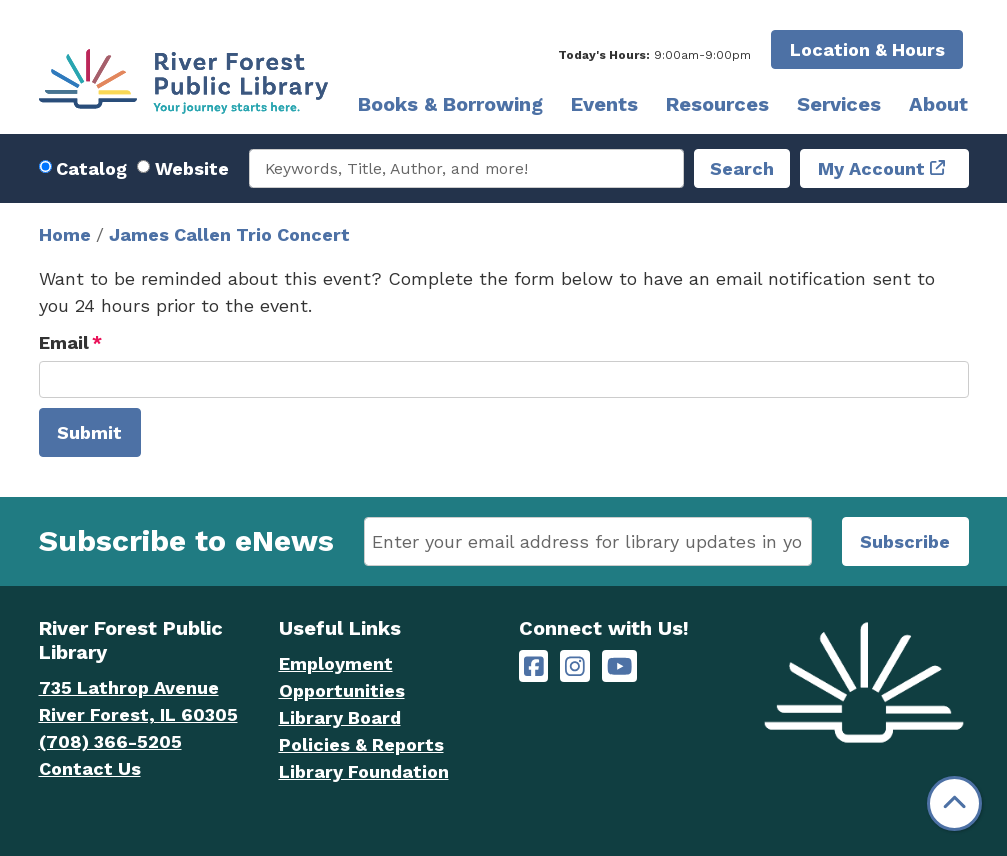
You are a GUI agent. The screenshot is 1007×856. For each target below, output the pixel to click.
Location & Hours (867, 49)
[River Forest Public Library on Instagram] (575, 666)
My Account (871, 168)
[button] (654, 55)
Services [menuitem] (839, 104)
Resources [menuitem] (717, 104)
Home (65, 234)
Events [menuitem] (604, 104)
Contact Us (90, 768)
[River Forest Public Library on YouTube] (619, 666)
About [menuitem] (938, 104)
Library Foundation (364, 771)
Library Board (340, 717)
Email (64, 342)
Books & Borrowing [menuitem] (450, 104)
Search (742, 168)
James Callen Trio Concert (229, 234)
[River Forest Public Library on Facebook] (534, 666)
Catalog (91, 168)
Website (192, 168)
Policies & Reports (361, 744)
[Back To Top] (954, 803)
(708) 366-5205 (110, 741)
